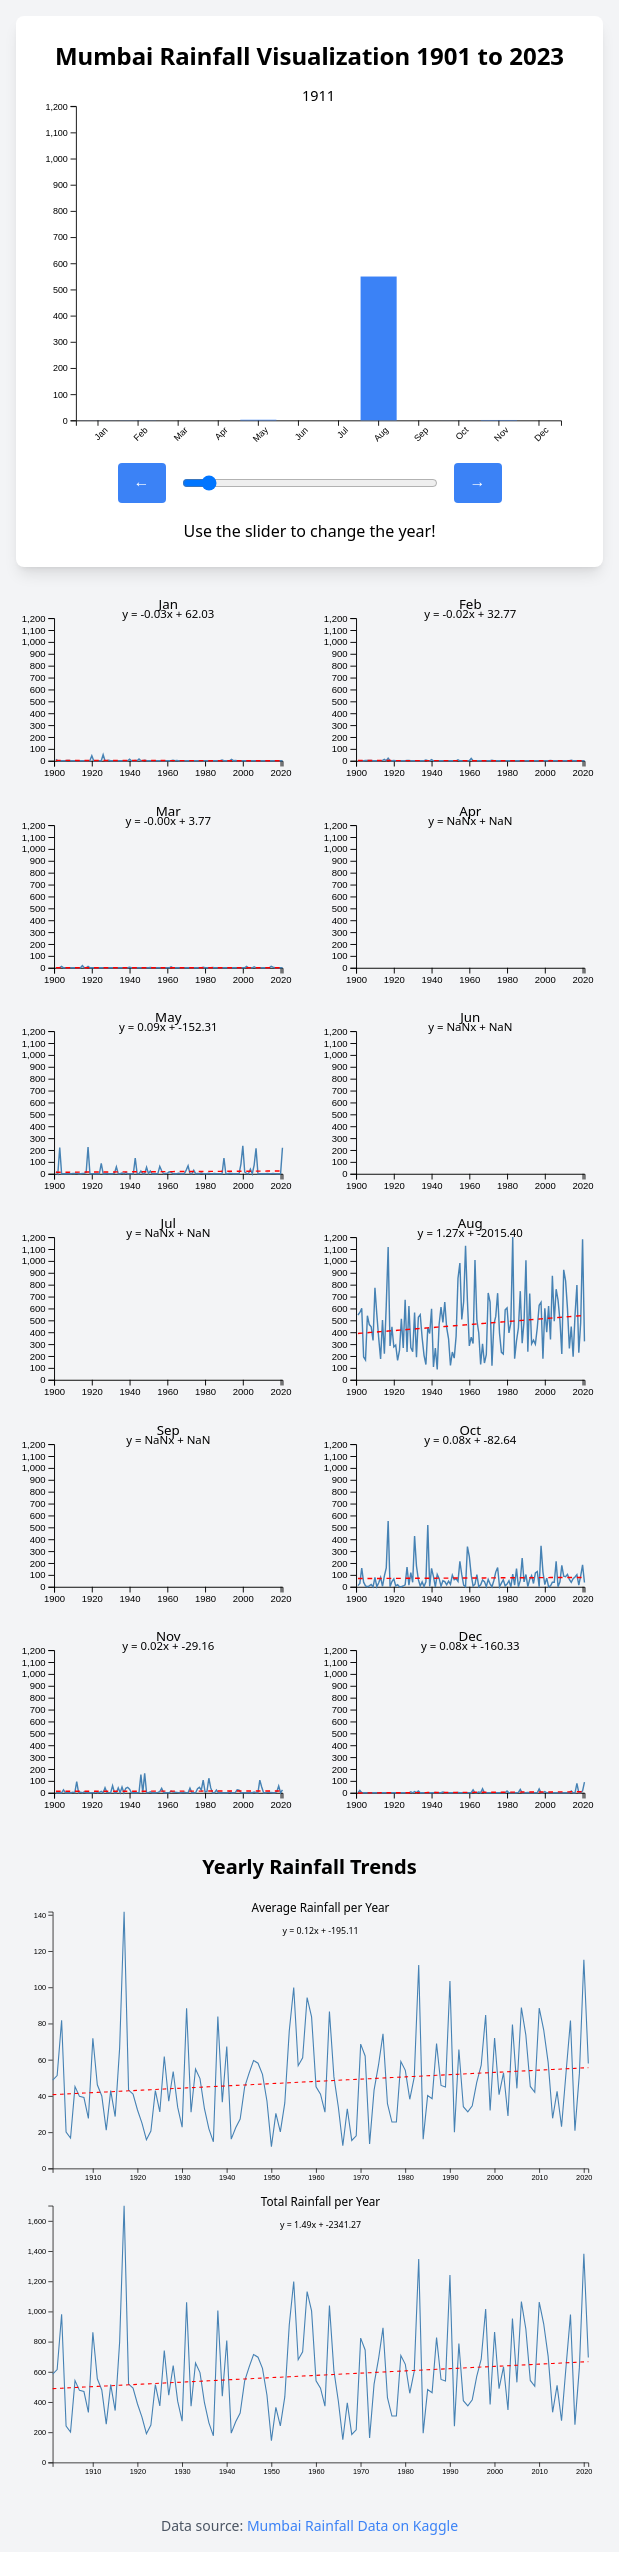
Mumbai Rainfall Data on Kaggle (352, 2525)
